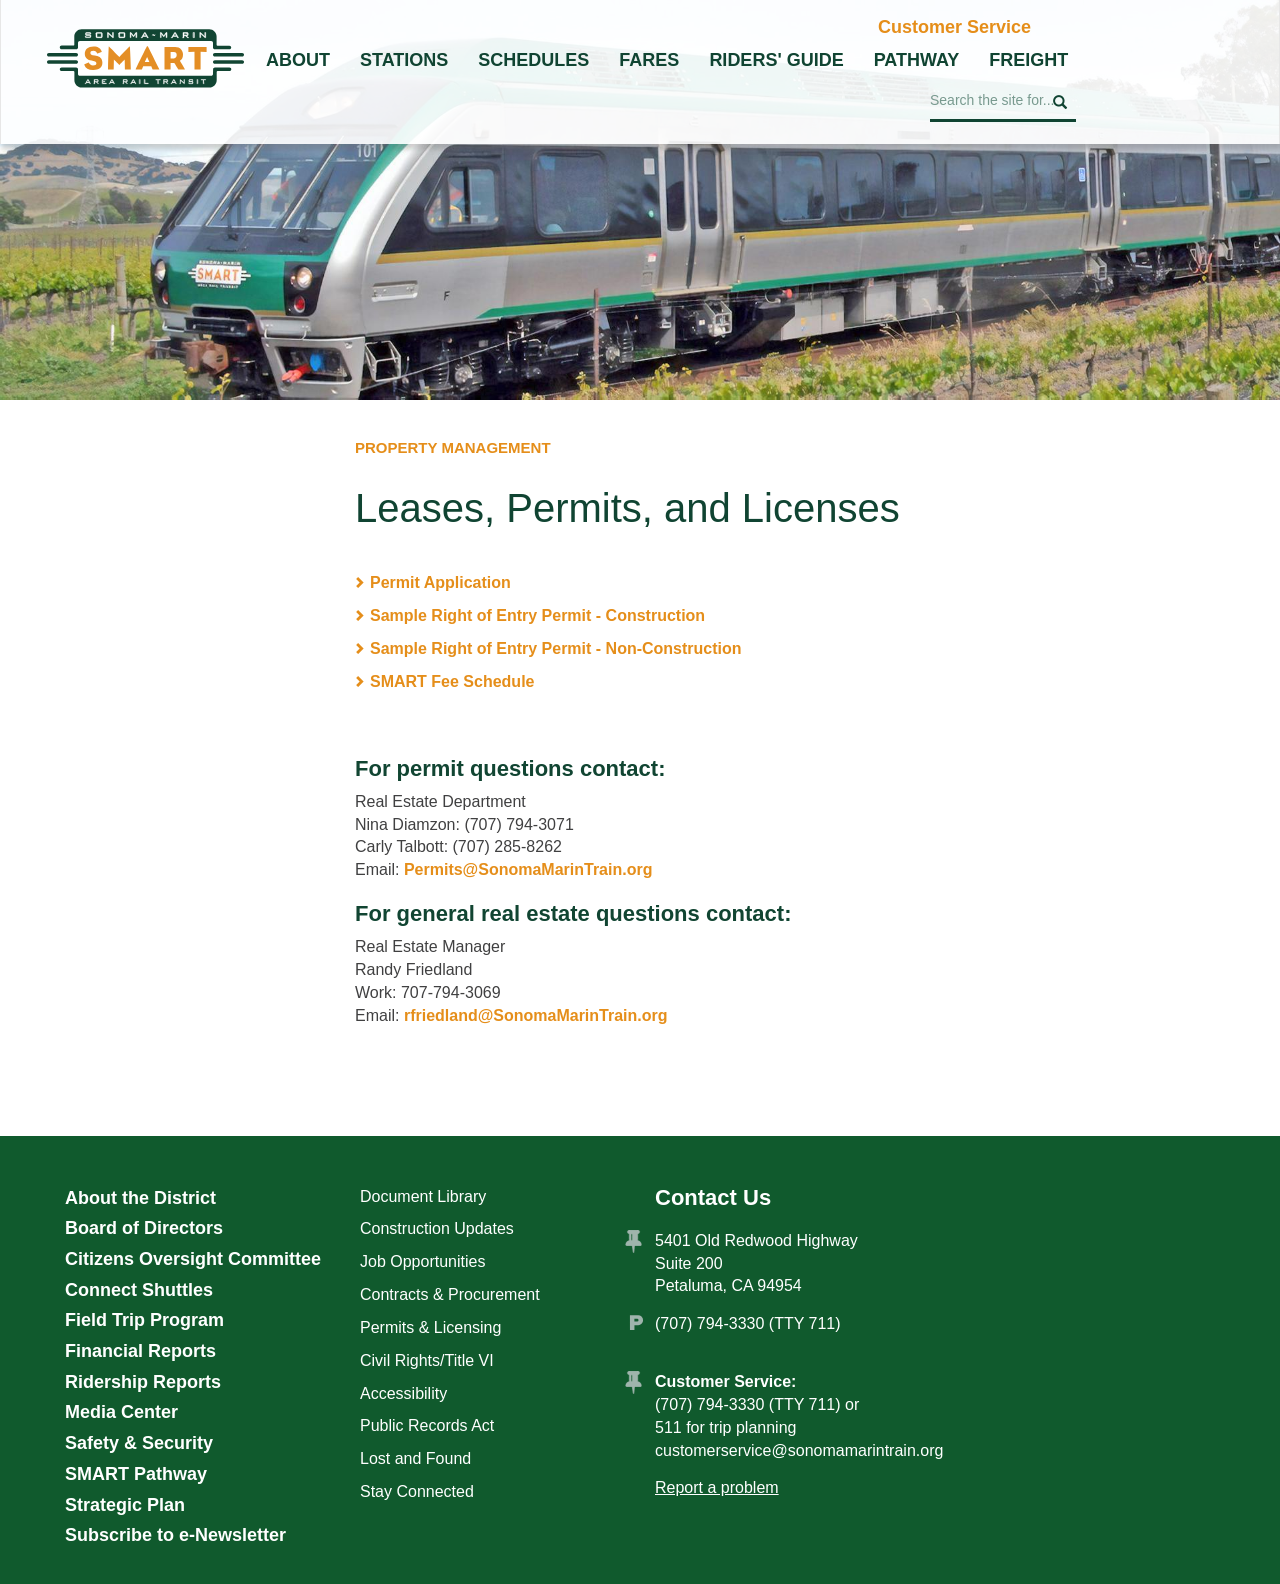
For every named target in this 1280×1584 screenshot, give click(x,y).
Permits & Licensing (430, 1327)
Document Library (423, 1196)
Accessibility (403, 1393)
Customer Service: (725, 1381)
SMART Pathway (136, 1474)
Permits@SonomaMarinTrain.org (528, 869)
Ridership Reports (143, 1382)
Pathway (917, 60)
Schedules (533, 60)
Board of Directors (144, 1228)
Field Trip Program (144, 1320)
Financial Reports (140, 1351)
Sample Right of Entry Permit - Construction (537, 615)
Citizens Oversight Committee (193, 1259)
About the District (140, 1198)
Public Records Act (427, 1425)
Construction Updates (437, 1228)
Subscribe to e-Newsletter (175, 1535)
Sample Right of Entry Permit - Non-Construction (556, 648)
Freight (1028, 60)
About (298, 60)
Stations (404, 60)
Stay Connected (417, 1491)
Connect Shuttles (139, 1290)
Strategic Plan (125, 1505)
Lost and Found (415, 1458)
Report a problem (717, 1487)
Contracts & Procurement (450, 1294)
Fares (649, 60)
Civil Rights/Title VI (427, 1360)
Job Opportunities (422, 1261)
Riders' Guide (776, 60)
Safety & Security (139, 1443)
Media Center (121, 1412)
